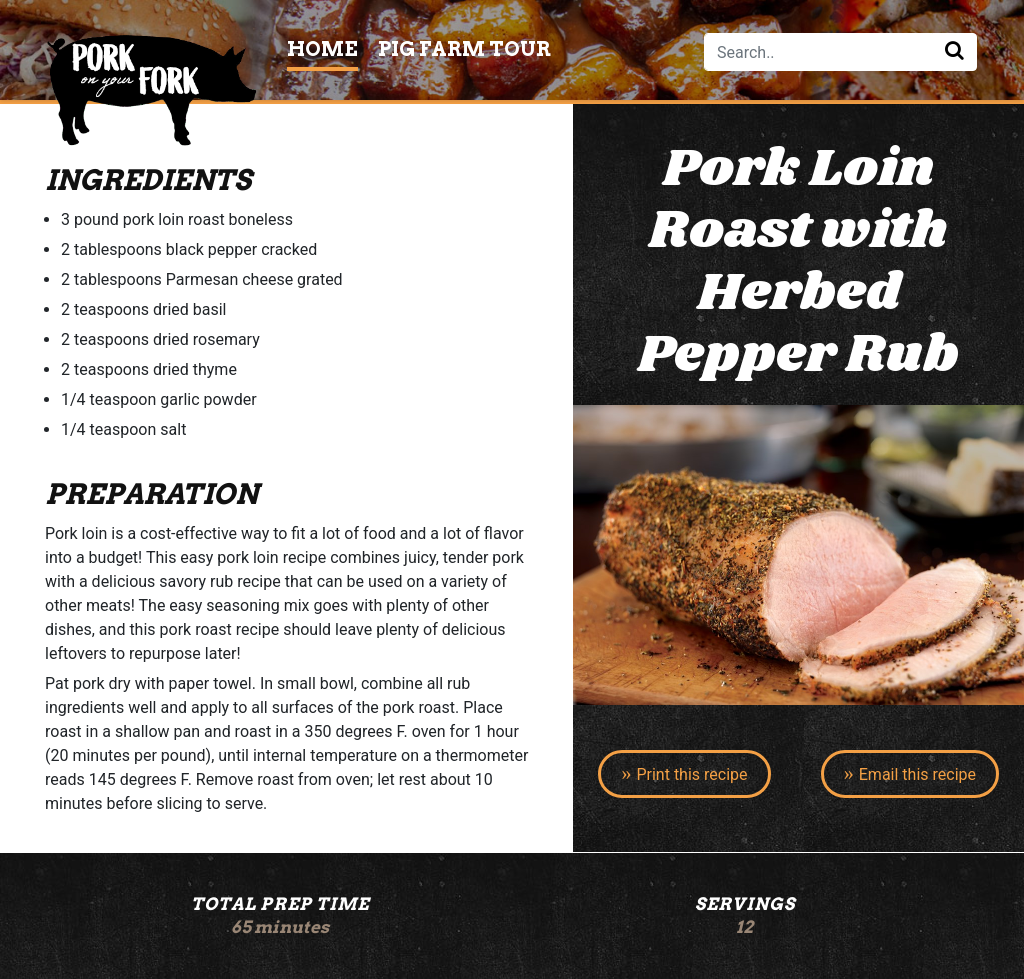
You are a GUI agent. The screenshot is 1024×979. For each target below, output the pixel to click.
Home (322, 49)
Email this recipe (917, 774)
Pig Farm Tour (464, 49)
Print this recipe (691, 774)
